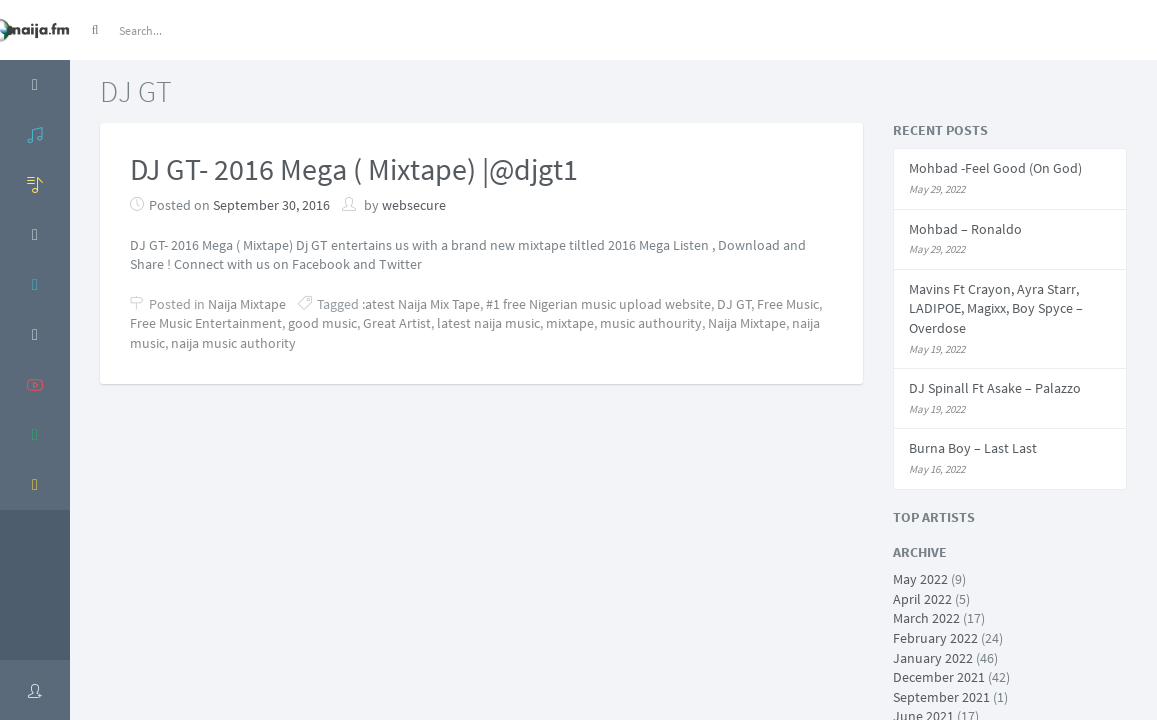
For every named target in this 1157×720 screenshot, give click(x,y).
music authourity (651, 323)
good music (322, 323)
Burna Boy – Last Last (973, 448)
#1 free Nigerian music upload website (598, 304)
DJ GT (734, 304)
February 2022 (935, 638)
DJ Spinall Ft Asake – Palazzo (995, 388)
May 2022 (920, 579)
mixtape (570, 323)
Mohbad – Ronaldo (965, 229)
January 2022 (933, 658)
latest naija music (488, 323)
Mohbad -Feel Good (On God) (995, 168)
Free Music (788, 304)
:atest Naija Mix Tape (421, 304)
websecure (414, 205)
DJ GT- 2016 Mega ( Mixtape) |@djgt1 (354, 169)
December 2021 (939, 677)
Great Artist (397, 323)
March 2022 (926, 618)
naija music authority (233, 343)
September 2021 (941, 697)
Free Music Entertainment (206, 323)
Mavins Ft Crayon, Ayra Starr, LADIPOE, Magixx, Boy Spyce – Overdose (996, 308)
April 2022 (922, 599)
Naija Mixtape (247, 304)
